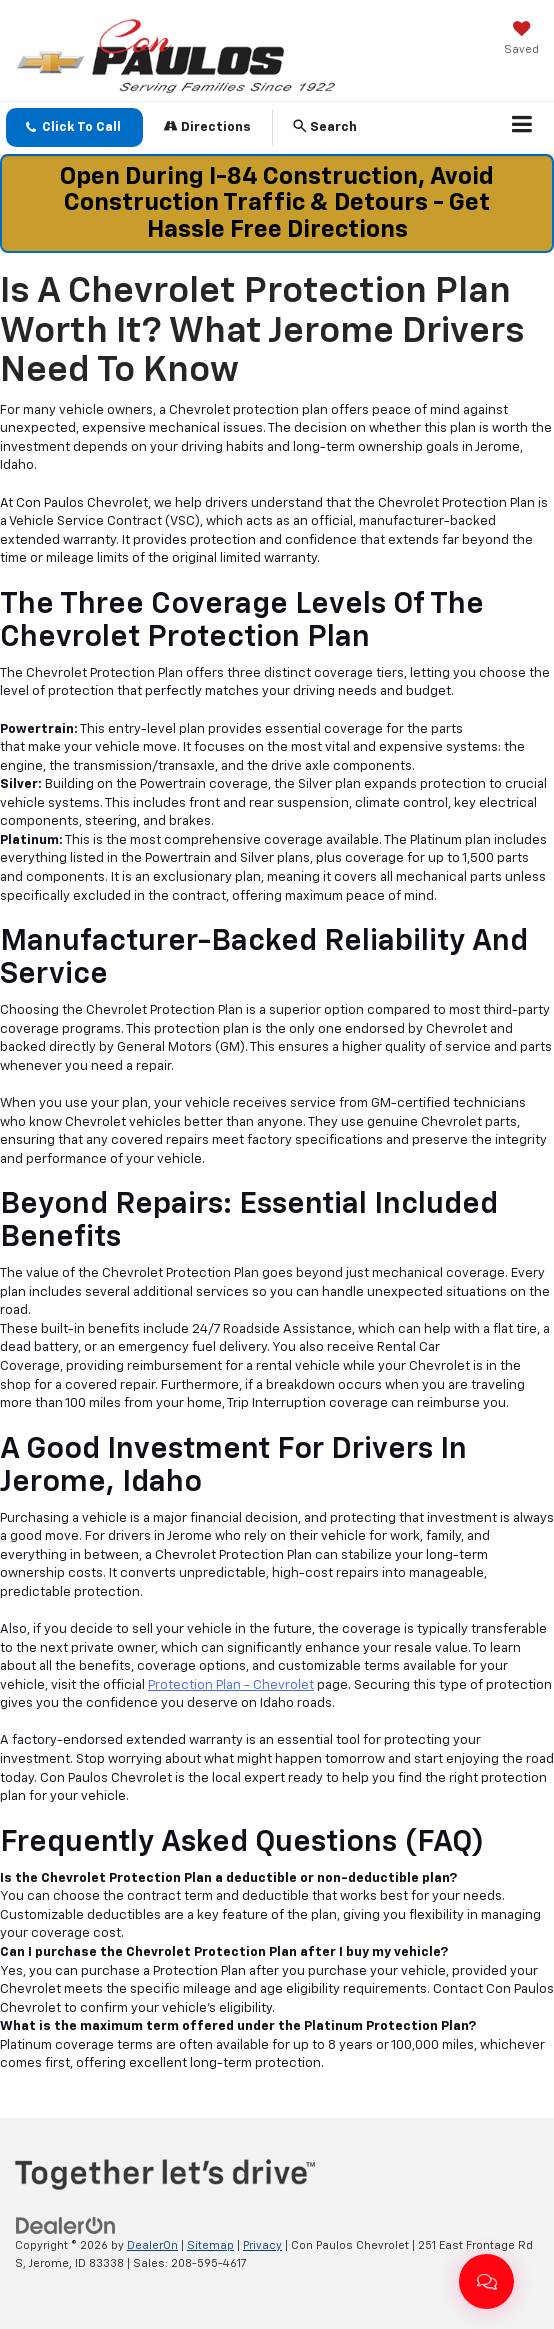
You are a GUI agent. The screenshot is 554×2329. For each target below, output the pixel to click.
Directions (207, 126)
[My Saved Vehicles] (521, 40)
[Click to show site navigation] (522, 128)
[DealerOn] (66, 2225)
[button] (74, 127)
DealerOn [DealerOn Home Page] (152, 2245)
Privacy (262, 2245)
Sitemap (210, 2245)
